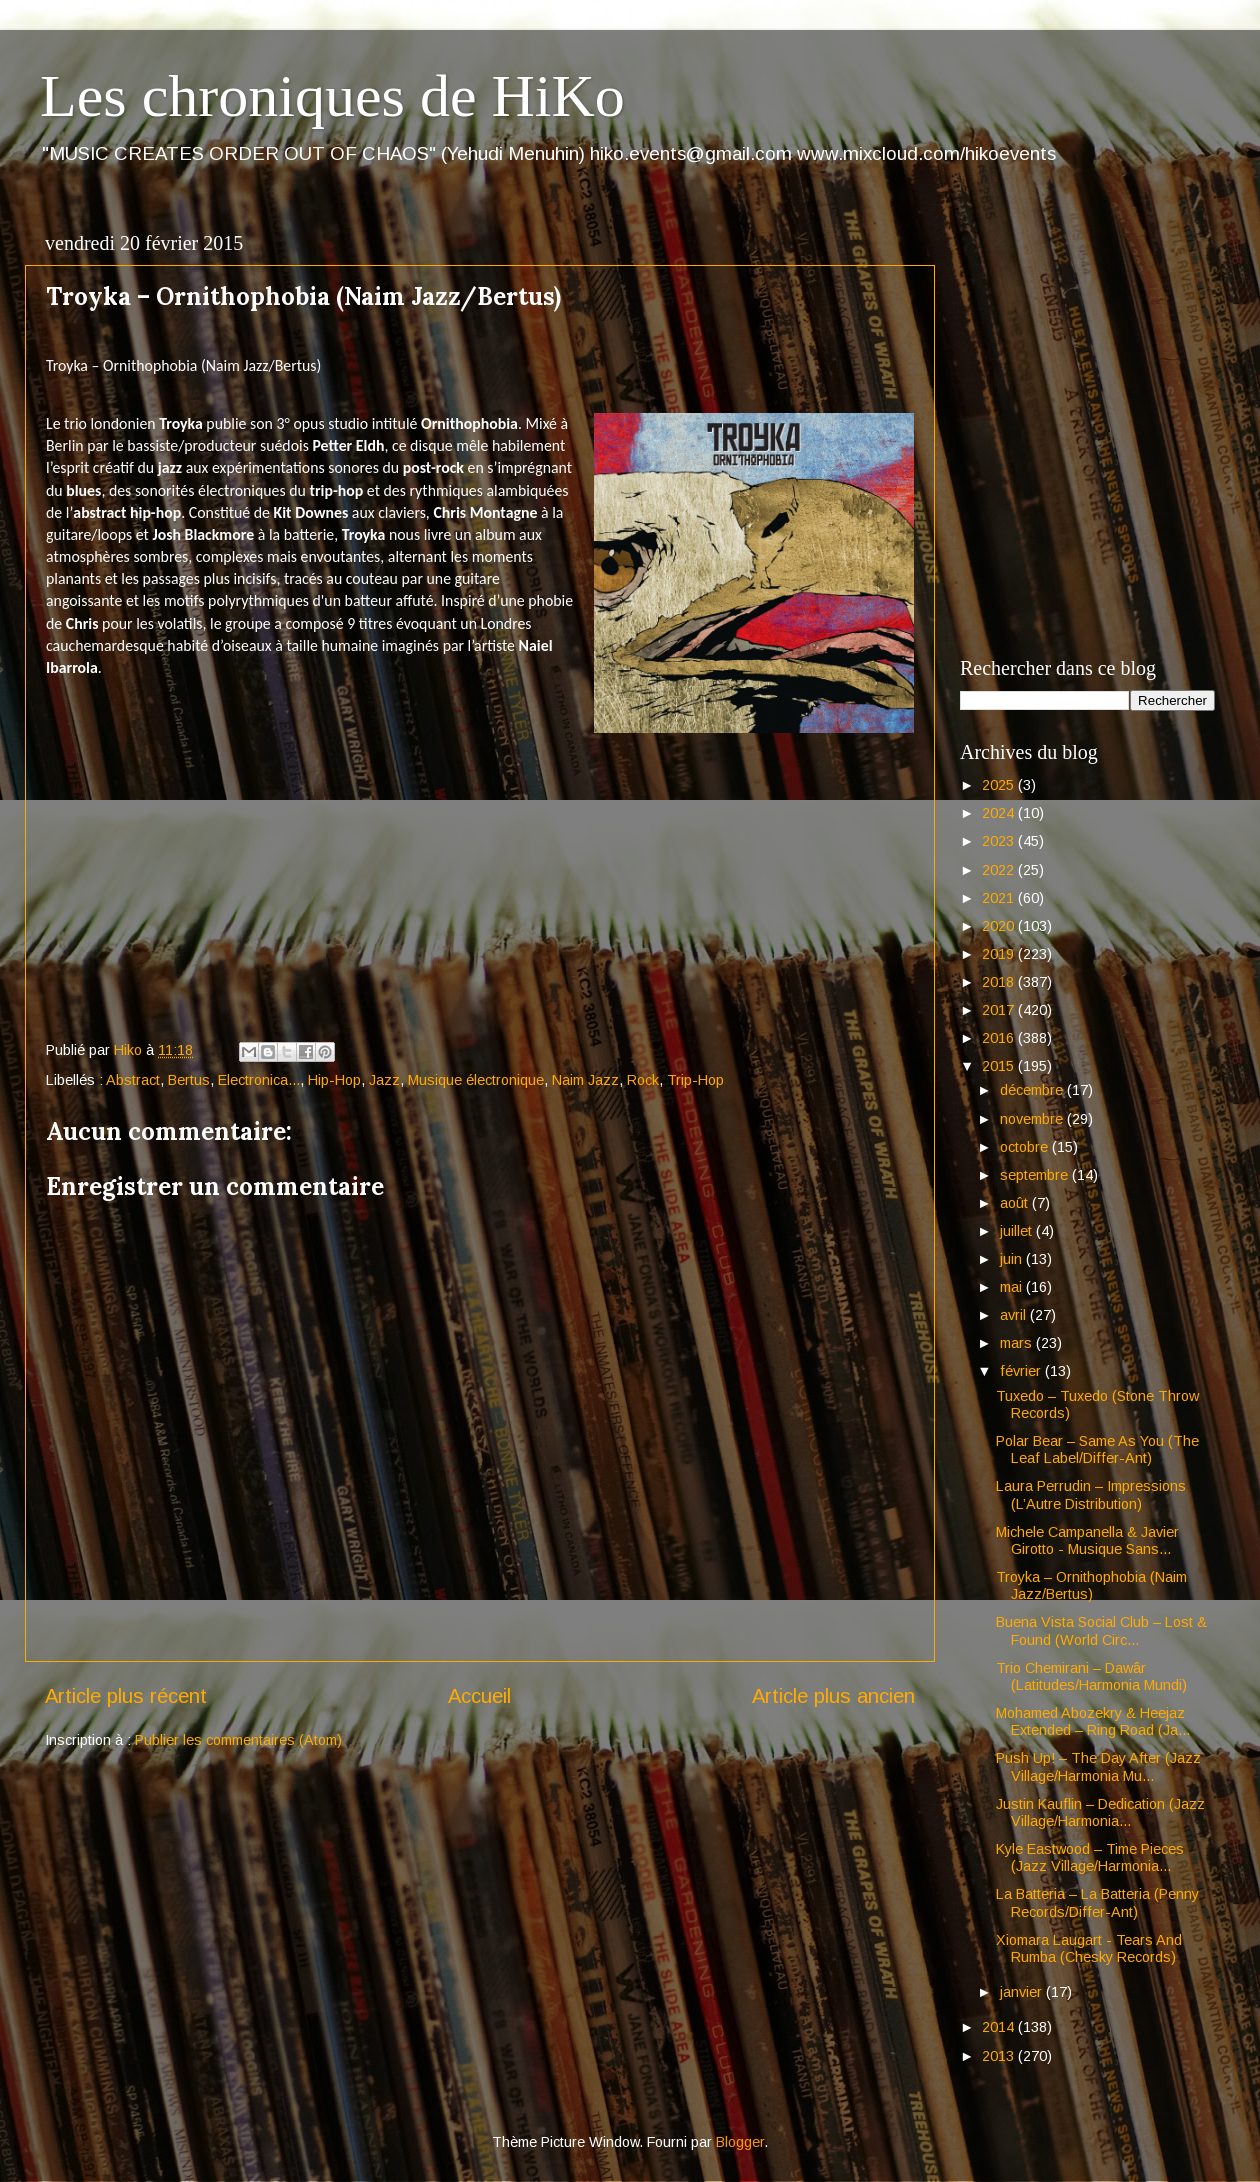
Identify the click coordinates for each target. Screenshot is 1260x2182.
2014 (1000, 2027)
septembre (1036, 1175)
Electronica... (259, 1080)
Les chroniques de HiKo (332, 96)
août (1016, 1203)
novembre (1033, 1119)
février (1022, 1371)
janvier (1023, 1992)
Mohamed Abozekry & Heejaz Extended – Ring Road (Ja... (1093, 1721)
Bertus (189, 1080)
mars (1018, 1343)
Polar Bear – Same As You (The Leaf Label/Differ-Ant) (1097, 1449)
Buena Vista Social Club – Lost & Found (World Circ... (1101, 1630)
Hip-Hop (334, 1080)
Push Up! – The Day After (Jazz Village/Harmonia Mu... (1098, 1766)
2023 (1000, 841)
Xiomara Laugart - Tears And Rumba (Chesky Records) (1089, 1948)
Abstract (133, 1080)
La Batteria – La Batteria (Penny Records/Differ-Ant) (1097, 1902)
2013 (1000, 2056)
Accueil (479, 1696)
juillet (1018, 1231)
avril (1015, 1315)
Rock (643, 1080)
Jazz (384, 1080)
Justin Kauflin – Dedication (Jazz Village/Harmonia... (1100, 1812)
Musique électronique (476, 1080)
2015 (1000, 1066)
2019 (1000, 954)
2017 (1000, 1010)
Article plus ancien (833, 1696)
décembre (1033, 1090)
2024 (1000, 813)
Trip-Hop (695, 1080)
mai (1013, 1287)
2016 (1000, 1038)
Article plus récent (126, 1696)
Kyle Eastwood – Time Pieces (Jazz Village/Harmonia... (1090, 1857)
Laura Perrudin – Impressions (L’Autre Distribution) (1091, 1494)
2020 (1000, 926)
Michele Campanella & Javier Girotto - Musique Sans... (1087, 1540)
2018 (1000, 982)
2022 (1000, 870)
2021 (1000, 898)
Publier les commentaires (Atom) (238, 1740)
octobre (1026, 1147)
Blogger (740, 2142)
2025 (1000, 785)
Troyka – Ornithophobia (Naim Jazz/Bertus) (1091, 1585)
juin (1013, 1259)
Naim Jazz (585, 1080)
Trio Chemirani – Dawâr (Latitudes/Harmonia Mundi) (1091, 1676)
